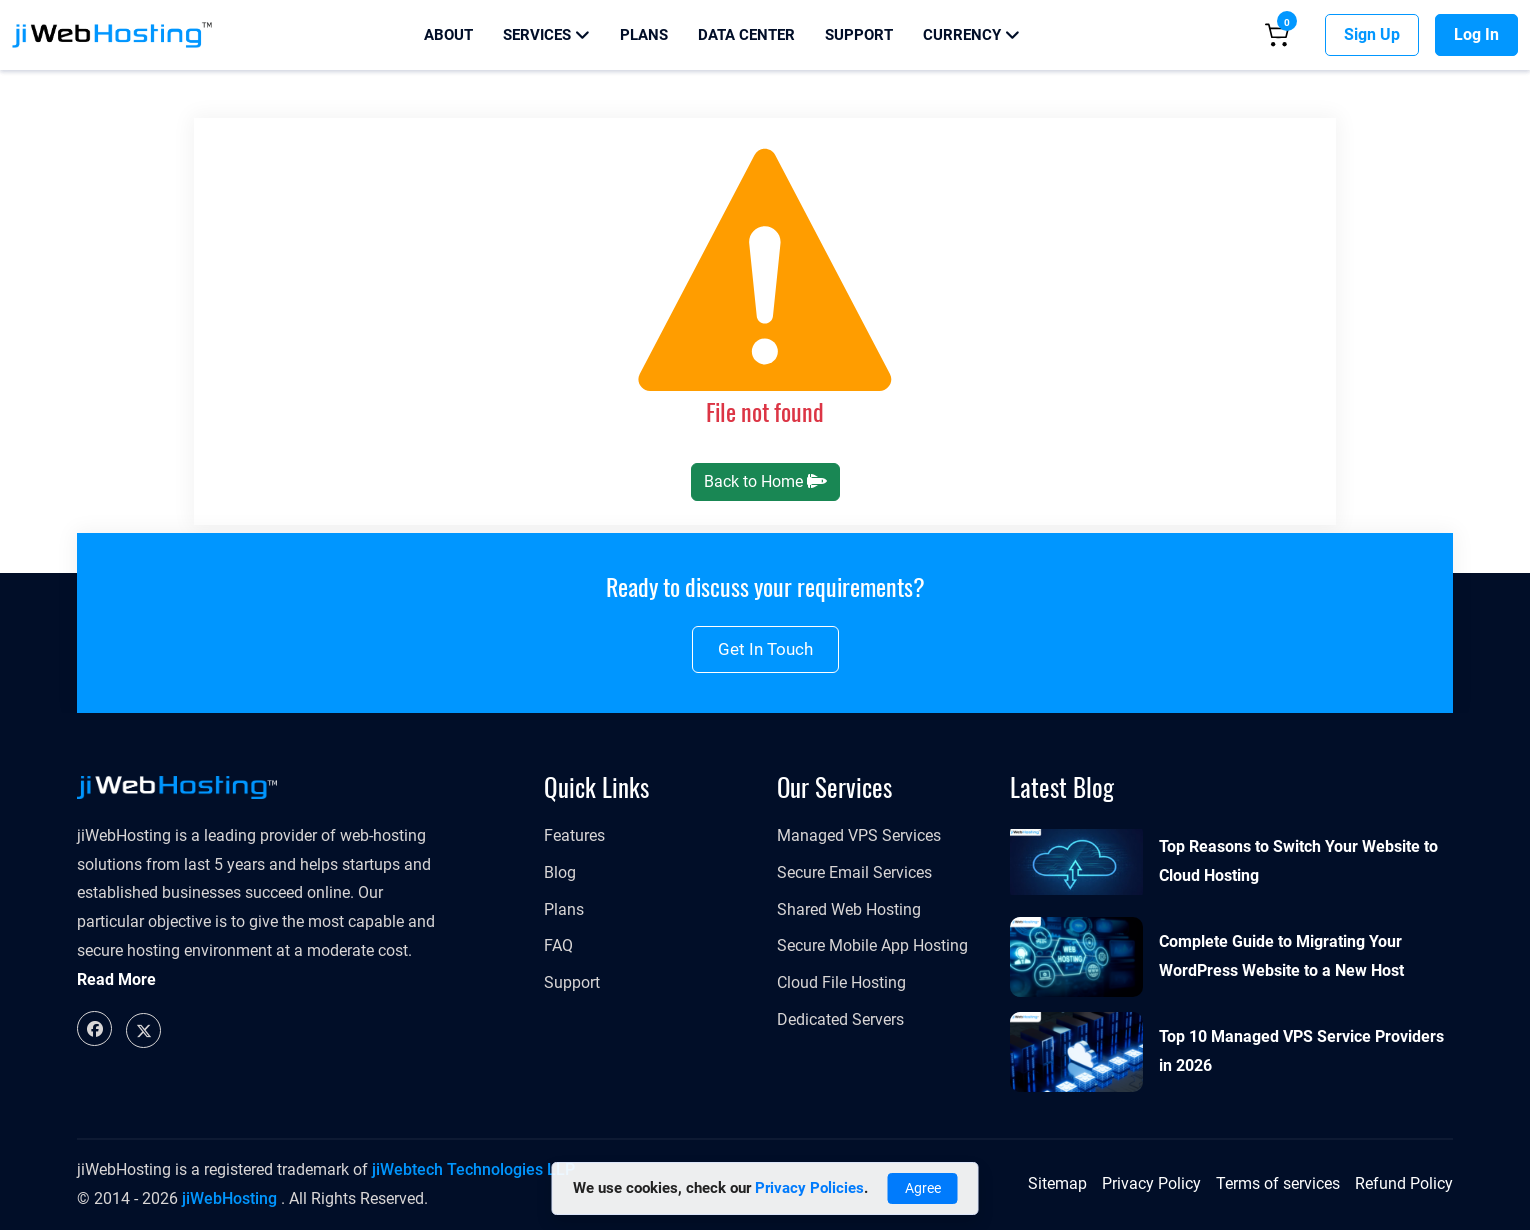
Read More (116, 979)
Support (859, 35)
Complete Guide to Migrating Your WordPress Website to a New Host (1281, 956)
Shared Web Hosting (849, 909)
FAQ (558, 945)
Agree (923, 1188)
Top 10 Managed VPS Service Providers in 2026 (1301, 1051)
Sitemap (1057, 1183)
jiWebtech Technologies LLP (473, 1169)
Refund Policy (1404, 1183)
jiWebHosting (229, 1198)
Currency (971, 35)
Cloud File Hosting (841, 982)
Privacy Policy (1151, 1183)
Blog (560, 872)
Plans (644, 35)
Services (546, 35)
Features (574, 835)
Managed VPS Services (859, 835)
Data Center (746, 35)
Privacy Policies (809, 1188)
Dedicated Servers (840, 1019)
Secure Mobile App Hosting (872, 945)
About (448, 35)
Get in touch (765, 649)
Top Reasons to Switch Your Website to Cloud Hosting (1298, 861)
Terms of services (1278, 1183)
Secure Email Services (854, 872)
